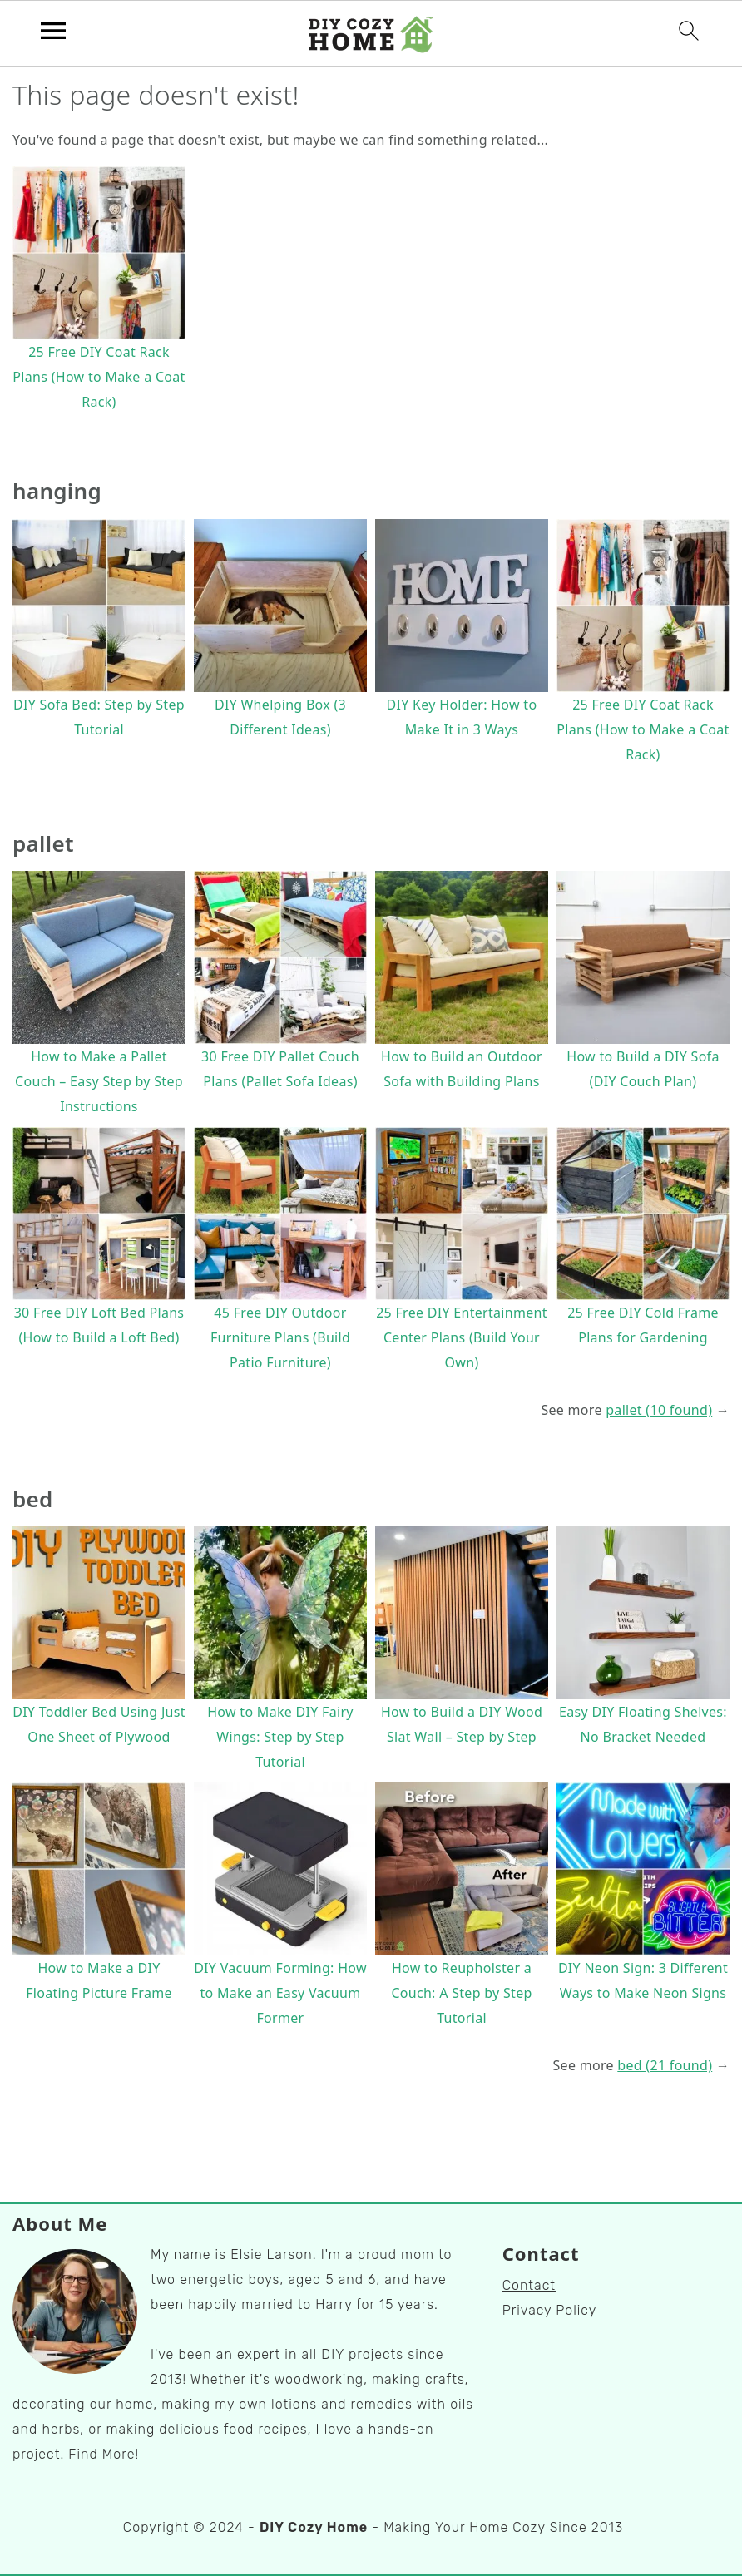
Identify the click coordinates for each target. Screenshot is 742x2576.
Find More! (103, 2454)
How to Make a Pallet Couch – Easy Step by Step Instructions (99, 1081)
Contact (529, 2285)
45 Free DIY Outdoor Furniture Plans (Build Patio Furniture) (280, 1337)
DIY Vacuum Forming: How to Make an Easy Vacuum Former (280, 1993)
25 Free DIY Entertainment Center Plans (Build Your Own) (461, 1337)
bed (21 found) (664, 2065)
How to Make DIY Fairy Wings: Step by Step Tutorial (280, 1737)
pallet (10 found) (659, 1410)
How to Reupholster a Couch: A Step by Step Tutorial (461, 1993)
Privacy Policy (549, 2310)
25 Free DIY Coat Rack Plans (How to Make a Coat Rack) (98, 377)
